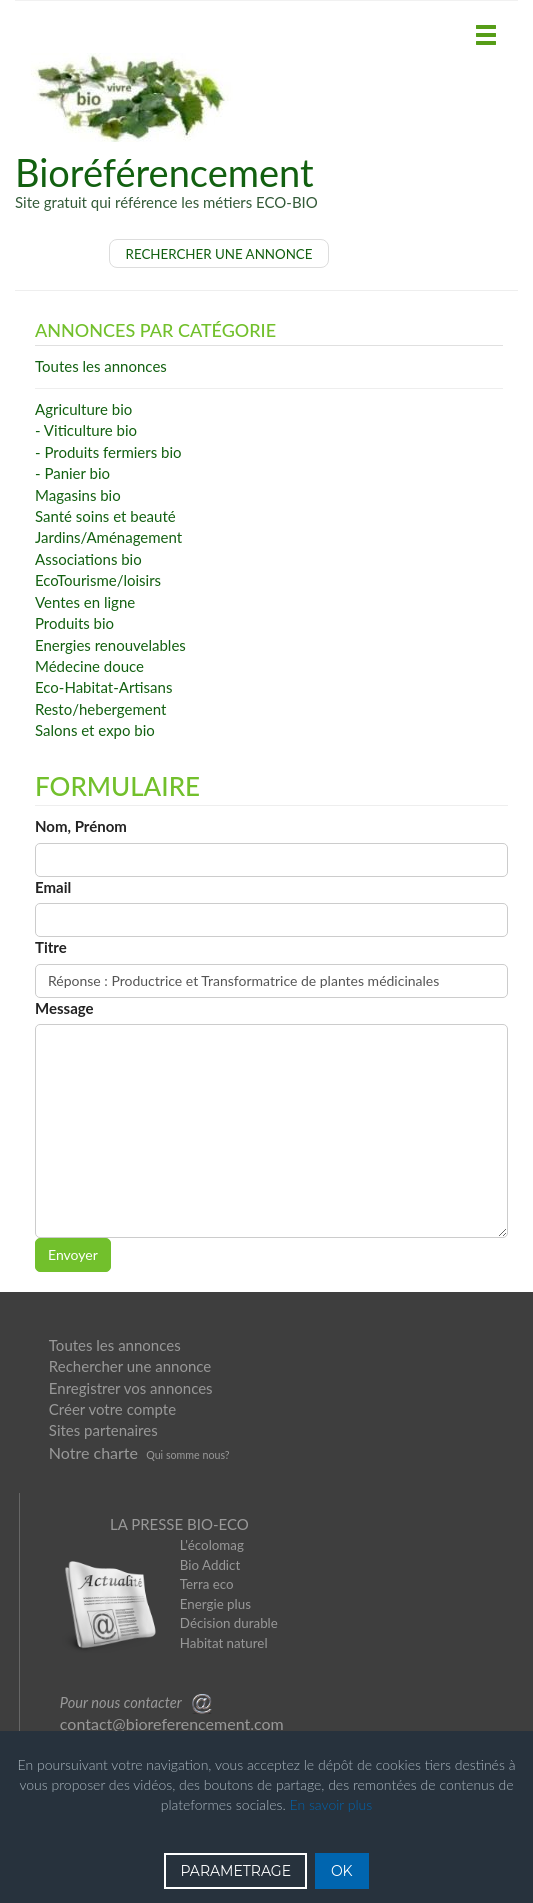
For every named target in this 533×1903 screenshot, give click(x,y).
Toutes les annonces (115, 1345)
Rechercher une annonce (130, 1366)
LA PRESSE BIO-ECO (179, 1524)
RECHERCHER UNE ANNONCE (219, 254)
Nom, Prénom (81, 826)
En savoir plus (331, 1804)
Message (64, 1008)
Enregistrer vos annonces (131, 1388)
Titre (51, 947)
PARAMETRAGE (235, 1871)
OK (342, 1871)
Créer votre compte (112, 1409)
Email (53, 887)
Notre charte (93, 1452)
